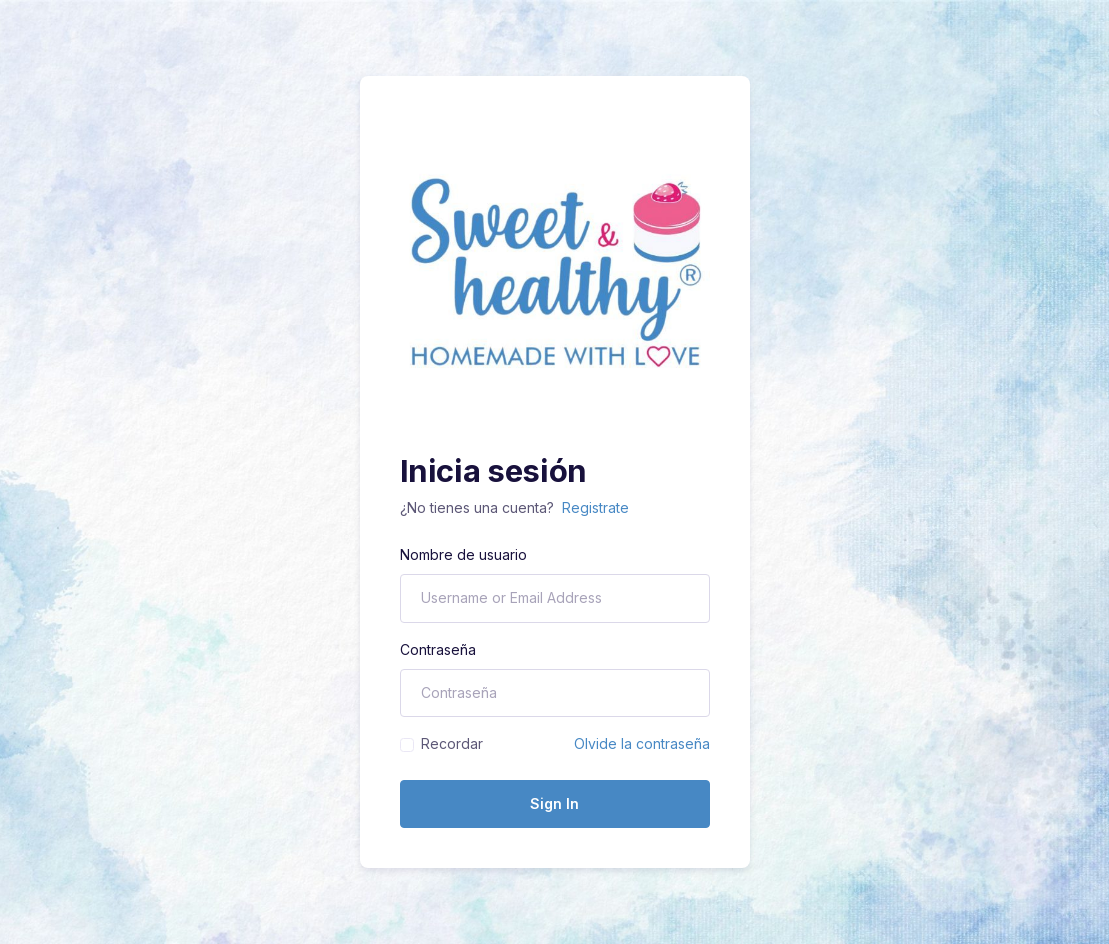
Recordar (452, 743)
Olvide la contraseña (642, 743)
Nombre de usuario (463, 554)
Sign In (554, 803)
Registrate (595, 507)
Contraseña (438, 649)
